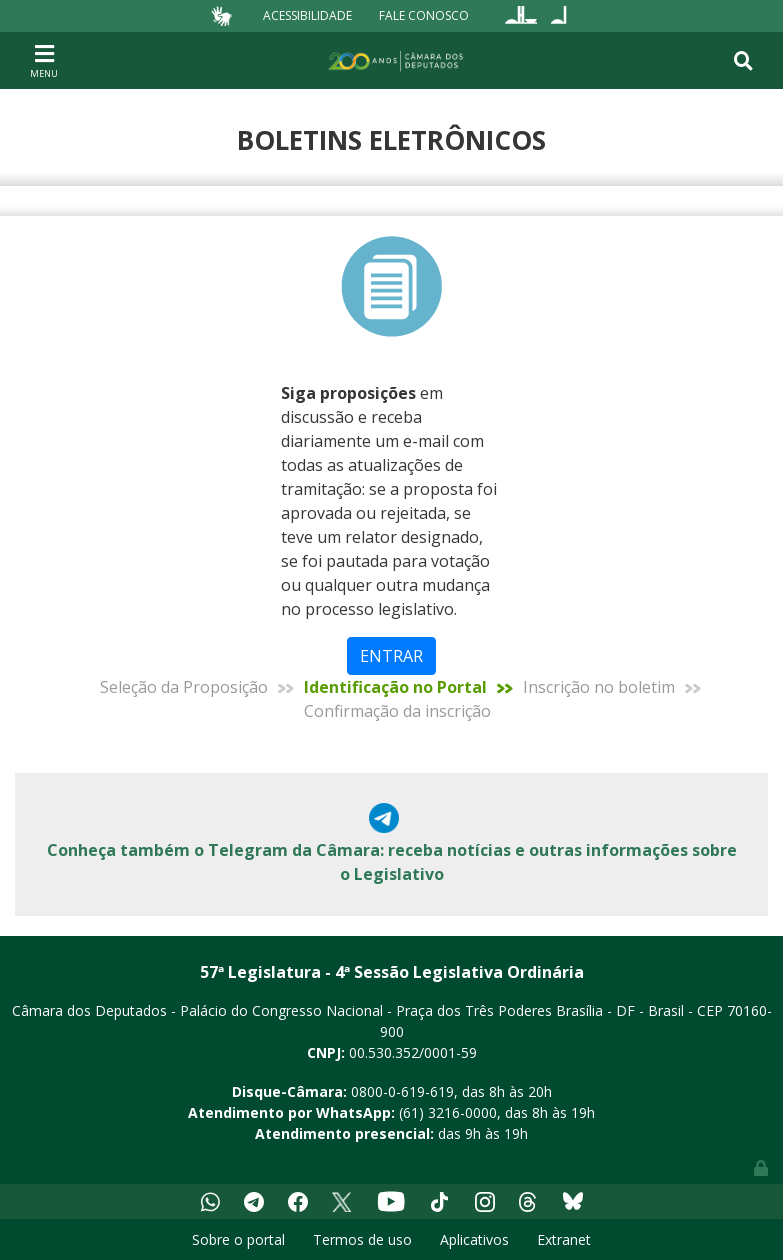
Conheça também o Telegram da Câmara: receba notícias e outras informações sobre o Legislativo (392, 862)
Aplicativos (474, 1239)
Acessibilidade (307, 15)
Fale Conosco (424, 15)
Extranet (564, 1239)
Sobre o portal (238, 1239)
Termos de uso (362, 1239)
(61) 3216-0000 (448, 1112)
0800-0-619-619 (402, 1091)
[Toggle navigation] (44, 60)
